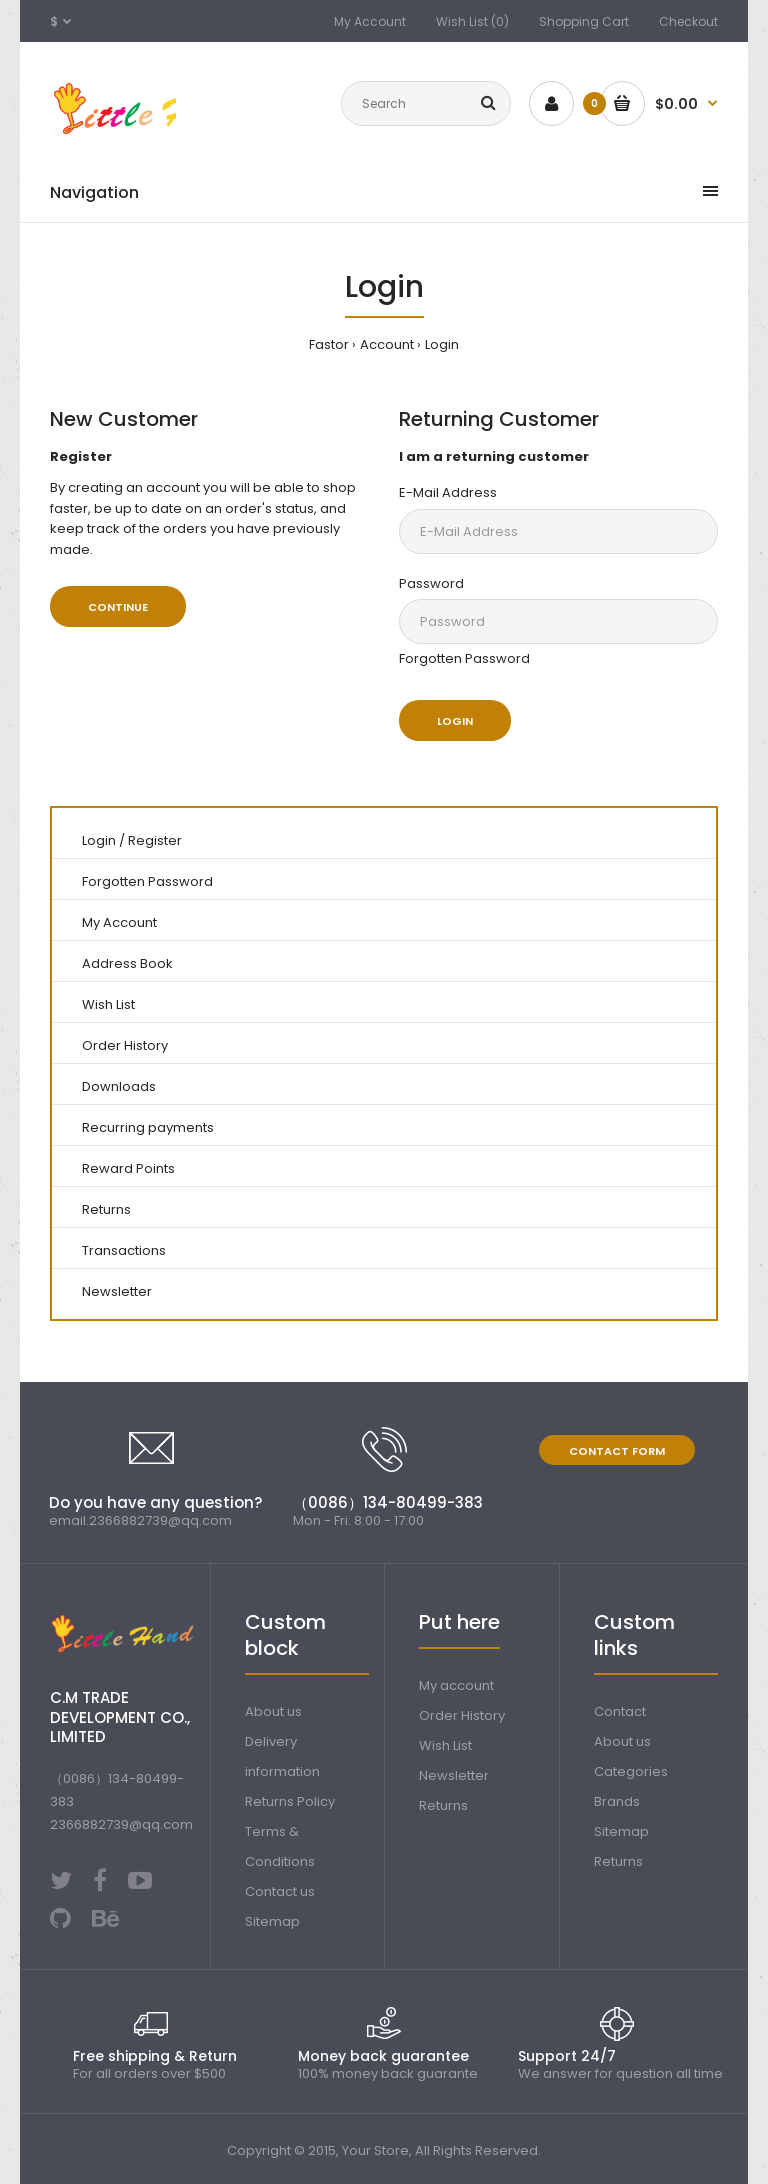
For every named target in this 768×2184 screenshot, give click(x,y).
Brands (617, 1801)
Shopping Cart (584, 21)
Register (155, 840)
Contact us (280, 1891)
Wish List (108, 1004)
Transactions (124, 1250)
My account (456, 1685)
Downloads (119, 1086)
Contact (620, 1711)
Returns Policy (290, 1801)
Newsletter (117, 1291)
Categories (631, 1771)
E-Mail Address (448, 492)
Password (431, 583)
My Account (370, 21)
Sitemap (272, 1921)
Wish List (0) (472, 21)
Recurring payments (148, 1127)
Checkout (688, 21)
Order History (125, 1045)
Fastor (329, 344)
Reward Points (128, 1168)
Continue (118, 607)
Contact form (617, 1451)
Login (442, 344)
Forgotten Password (464, 658)
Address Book (127, 963)
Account (387, 344)
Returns (106, 1209)
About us (273, 1711)
